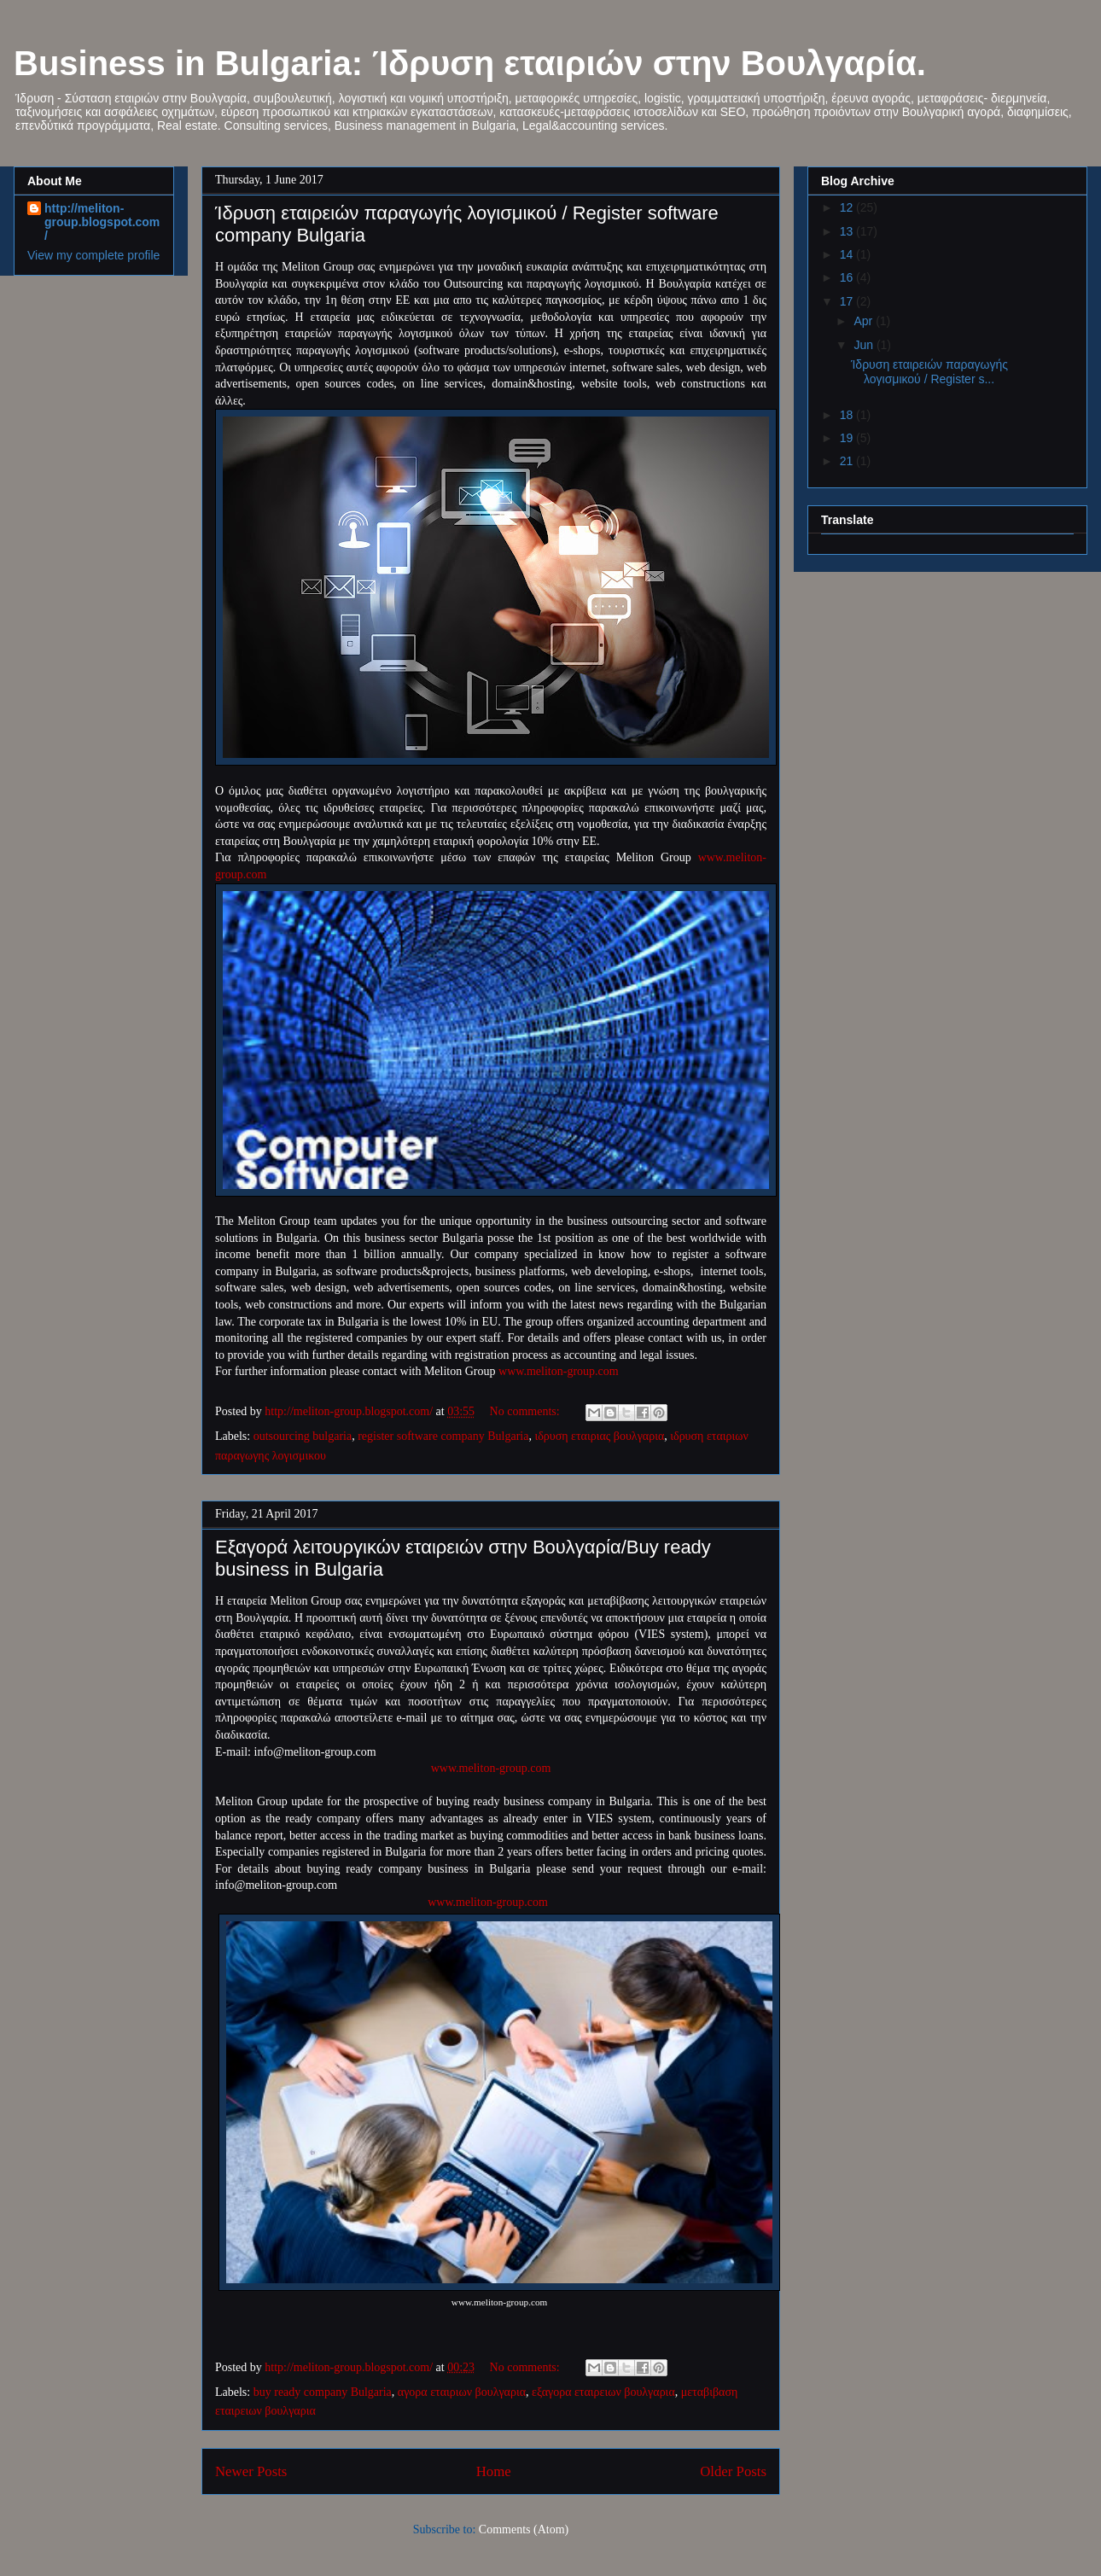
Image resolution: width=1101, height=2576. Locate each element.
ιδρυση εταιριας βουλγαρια (599, 1436)
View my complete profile (93, 255)
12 (848, 207)
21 (848, 461)
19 (848, 438)
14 (848, 254)
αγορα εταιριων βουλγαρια (462, 2392)
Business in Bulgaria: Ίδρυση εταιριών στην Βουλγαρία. (470, 63)
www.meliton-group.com (558, 1371)
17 (848, 301)
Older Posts (733, 2471)
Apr (864, 321)
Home (493, 2471)
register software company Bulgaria (443, 1436)
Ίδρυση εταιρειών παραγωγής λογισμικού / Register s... (929, 372)
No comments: (526, 1411)
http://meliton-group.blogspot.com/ (102, 221)
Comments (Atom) (523, 2529)
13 (848, 231)
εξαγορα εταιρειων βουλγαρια (603, 2392)
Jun (864, 345)
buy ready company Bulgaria (322, 2392)
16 (848, 277)
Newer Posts (251, 2471)
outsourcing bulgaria (302, 1436)
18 (848, 415)
